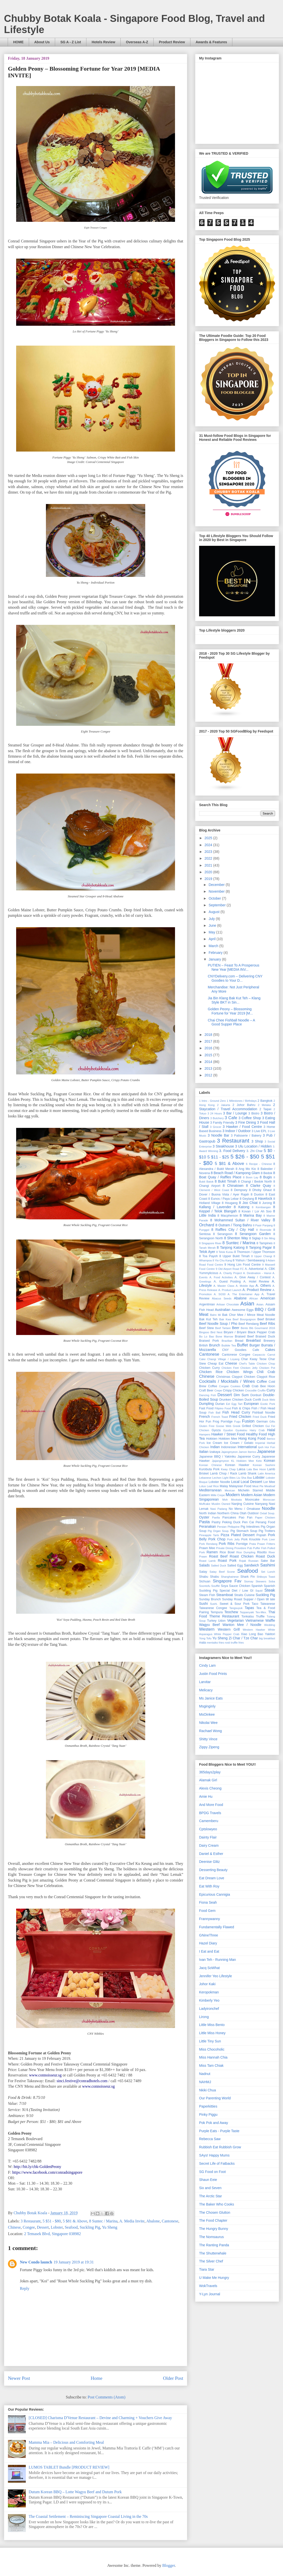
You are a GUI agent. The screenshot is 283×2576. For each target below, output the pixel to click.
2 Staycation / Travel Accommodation (237, 1107)
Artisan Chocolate (227, 1304)
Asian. (260, 1304)
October (215, 898)
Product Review (172, 42)
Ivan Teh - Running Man (217, 1960)
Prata (252, 1543)
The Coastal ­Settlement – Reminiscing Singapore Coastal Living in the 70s (88, 2516)
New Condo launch (36, 2262)
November (217, 891)
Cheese (231, 1363)
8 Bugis (266, 1177)
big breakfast (267, 1638)
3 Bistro (253, 1113)
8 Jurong (265, 1203)
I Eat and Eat (209, 1951)
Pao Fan (245, 1517)
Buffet (242, 1345)
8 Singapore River (210, 1243)
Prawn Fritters (266, 1543)
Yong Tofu (205, 1638)
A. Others (263, 1286)
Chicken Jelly (248, 1367)
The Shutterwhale (212, 2253)
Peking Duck (231, 1522)
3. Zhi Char (255, 1151)
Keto (259, 1460)
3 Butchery (217, 1118)
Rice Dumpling (245, 1552)
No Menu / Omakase (244, 1509)
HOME (18, 42)
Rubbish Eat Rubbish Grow (220, 2147)
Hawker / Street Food (228, 1434)
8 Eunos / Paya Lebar (223, 1198)
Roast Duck (265, 1556)
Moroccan (269, 1499)
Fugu (237, 1421)
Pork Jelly (233, 1539)
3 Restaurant (30, 2221)
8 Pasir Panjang (263, 1225)
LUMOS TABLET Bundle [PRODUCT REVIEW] (69, 2467)
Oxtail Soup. (267, 1513)
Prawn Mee (207, 1548)
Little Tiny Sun (210, 2041)
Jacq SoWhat (209, 1968)
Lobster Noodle (219, 1482)
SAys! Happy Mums (214, 2155)
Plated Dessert (242, 1535)
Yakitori (270, 1634)
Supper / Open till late (259, 1599)
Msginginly (207, 1706)
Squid (259, 1590)
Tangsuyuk (236, 1608)
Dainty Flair (208, 1837)
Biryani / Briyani (235, 1332)
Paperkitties (208, 2106)
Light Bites (229, 1477)
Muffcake (204, 1503)
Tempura (217, 1612)
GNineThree (208, 1935)
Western (206, 1629)
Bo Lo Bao (206, 1336)
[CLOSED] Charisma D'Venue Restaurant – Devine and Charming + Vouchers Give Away (100, 2418)
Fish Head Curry (236, 1412)
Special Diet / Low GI (236, 1590)
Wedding (269, 1624)
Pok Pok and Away (213, 2123)
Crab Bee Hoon (263, 1386)
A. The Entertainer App (243, 1294)
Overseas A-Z (137, 42)
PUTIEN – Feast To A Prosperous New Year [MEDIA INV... (233, 967)
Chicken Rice (211, 1372)
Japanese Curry (248, 1456)
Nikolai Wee (208, 1723)
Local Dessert (251, 1482)
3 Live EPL (259, 1131)
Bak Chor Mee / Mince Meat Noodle (248, 1315)
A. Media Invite (131, 2221)
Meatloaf (269, 1486)
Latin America (266, 1473)
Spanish (257, 1586)
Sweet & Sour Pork (235, 1604)
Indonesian (229, 1447)
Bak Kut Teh (208, 1319)
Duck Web (268, 1399)
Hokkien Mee (227, 1438)
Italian (203, 1452)
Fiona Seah (208, 1902)
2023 (209, 852)
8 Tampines (264, 1243)
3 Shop (257, 1141)
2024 (209, 845)
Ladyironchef (209, 2009)
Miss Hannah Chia (213, 2057)
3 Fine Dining (245, 1122)
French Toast (220, 1416)
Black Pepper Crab (261, 1332)
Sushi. (214, 1603)
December (217, 885)
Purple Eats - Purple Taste (219, 2131)
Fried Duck (260, 1416)
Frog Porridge (223, 1421)
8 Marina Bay (251, 1215)
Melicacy (205, 1690)
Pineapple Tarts (209, 1535)
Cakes (270, 1350)
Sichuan (205, 1581)
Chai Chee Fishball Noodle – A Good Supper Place (231, 1022)
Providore (240, 1548)
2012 (209, 1075)
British (203, 1345)
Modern (233, 1494)
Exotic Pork (267, 1403)
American (267, 1298)
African (253, 1298)
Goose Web (223, 1426)
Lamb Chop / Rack (223, 1473)
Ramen (212, 1552)
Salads (204, 1565)
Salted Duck (218, 1565)
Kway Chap (228, 1469)
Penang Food (265, 1522)
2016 (209, 1048)
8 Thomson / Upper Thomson (254, 1252)
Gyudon (228, 1430)
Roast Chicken (241, 1556)
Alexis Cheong (210, 1788)
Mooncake (252, 1499)
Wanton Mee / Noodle (241, 1625)
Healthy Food (256, 1434)
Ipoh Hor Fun (266, 1447)
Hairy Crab (257, 1430)
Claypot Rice (266, 1377)
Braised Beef (244, 1336)
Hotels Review (103, 42)
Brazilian (227, 1340)
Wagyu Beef (209, 1625)
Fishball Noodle (263, 1412)
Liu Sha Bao (244, 1477)
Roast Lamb (207, 1560)
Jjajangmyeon (220, 1460)
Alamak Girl (208, 1780)
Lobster (57, 2227)
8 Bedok (266, 1173)
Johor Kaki (207, 1984)
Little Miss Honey (212, 2033)
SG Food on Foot (212, 2172)
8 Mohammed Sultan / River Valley (240, 1220)
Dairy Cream (209, 1845)
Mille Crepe (218, 1495)
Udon (222, 1620)
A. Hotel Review (256, 1281)
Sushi (203, 1604)
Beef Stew (206, 1328)
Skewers (261, 1581)
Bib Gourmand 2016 (262, 1328)
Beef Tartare (223, 1328)
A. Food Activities (221, 1277)
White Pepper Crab (226, 1634)
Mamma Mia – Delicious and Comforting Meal (66, 2442)
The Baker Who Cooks (216, 2204)
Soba (272, 1581)
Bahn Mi (215, 1314)
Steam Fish (207, 1595)
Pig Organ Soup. (218, 1530)
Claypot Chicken (243, 1377)
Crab (246, 1386)
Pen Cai (248, 1522)
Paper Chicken (265, 1517)
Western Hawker (254, 1629)
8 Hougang (230, 1203)
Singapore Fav (227, 1581)
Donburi (255, 1395)
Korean (269, 1461)
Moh (225, 1499)
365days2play (209, 1772)
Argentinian (207, 1304)
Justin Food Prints (213, 1674)
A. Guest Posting (227, 1281)
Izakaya (215, 1452)
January (215, 959)
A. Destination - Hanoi (257, 1273)
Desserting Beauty (213, 1870)
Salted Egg (235, 1565)
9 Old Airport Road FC (230, 1268)
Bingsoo (204, 1332)
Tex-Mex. (261, 1612)
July (212, 919)
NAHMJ (205, 2082)
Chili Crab (266, 1372)
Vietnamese (255, 1620)
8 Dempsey (239, 1190)
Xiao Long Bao (252, 1634)
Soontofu (204, 1585)
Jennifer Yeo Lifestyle (215, 1976)
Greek (236, 1426)
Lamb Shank (247, 1473)
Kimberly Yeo (209, 2000)
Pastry (216, 1522)
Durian (220, 1404)
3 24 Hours (215, 1113)
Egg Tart (236, 1403)
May (212, 932)
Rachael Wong (210, 1731)
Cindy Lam (207, 1665)
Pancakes (229, 1517)
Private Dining (224, 1548)
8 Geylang (247, 1198)
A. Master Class (223, 1285)
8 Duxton (257, 1194)
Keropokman (209, 1992)
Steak (269, 1590)
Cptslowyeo (208, 1829)
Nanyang (261, 1504)
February (216, 953)
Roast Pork (227, 1561)
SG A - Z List (70, 42)
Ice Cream (214, 1443)
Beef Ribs (267, 1324)
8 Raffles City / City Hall (232, 1230)
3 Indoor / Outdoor (236, 1131)
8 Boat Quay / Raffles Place (237, 1175)
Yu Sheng (109, 2227)
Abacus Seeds (222, 1298)
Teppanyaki (247, 1612)
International (247, 1447)
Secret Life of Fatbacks (217, 2163)
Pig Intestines (250, 1526)
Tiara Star (206, 2269)
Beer (235, 1328)
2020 (209, 872)
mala (202, 1642)
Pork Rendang (208, 1543)
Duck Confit (253, 1399)
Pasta (204, 1521)
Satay (203, 1571)
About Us (42, 42)
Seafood (71, 2227)
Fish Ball (214, 1412)
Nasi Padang (218, 1508)
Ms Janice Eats (211, 1698)
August (214, 912)
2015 (209, 1055)
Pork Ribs (226, 1544)
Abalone (153, 2221)
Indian (215, 1447)
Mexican (230, 1490)
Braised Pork (209, 1340)
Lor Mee (269, 1482)
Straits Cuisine (244, 1595)
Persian (222, 1526)
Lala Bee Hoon (256, 1469)
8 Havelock (263, 1198)
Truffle (260, 1616)
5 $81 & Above (75, 2221)
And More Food (211, 1805)
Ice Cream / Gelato (238, 1443)
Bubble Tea (228, 1345)
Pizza (225, 1535)
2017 (209, 1041)
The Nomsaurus (211, 2237)
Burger (254, 1345)
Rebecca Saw (209, 2139)
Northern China (228, 1513)
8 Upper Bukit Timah (234, 1256)
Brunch (214, 1345)
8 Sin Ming (268, 1238)
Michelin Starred (250, 1490)
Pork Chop (216, 1539)
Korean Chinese (210, 1465)
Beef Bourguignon (244, 1319)
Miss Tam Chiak (211, 2066)
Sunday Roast (232, 1599)
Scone (231, 1571)
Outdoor (253, 1513)
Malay (224, 1486)
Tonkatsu (247, 1616)
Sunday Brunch (210, 1599)
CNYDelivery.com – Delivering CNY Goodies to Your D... (235, 978)
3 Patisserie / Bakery (246, 1135)
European (251, 1404)
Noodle (268, 1508)
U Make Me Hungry (214, 2278)
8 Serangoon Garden (253, 1234)
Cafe (255, 1350)
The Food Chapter (213, 2220)
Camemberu (208, 1821)
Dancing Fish (207, 1395)
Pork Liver (268, 1539)
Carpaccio (259, 1354)
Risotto (262, 1552)
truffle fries (237, 1642)
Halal (271, 1430)
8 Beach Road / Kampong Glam (235, 1173)
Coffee (262, 1381)
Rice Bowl (227, 1552)
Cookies (235, 1386)
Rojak (242, 1560)
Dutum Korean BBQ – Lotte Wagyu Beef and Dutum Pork (75, 2492)
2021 (209, 865)
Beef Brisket (266, 1319)
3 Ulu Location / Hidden (253, 1146)
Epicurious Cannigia (214, 1894)
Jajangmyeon (229, 1451)
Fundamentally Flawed (216, 1927)
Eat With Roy (209, 1886)
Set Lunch (268, 1571)
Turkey (211, 1620)
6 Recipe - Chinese (259, 1163)
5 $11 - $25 (218, 1157)
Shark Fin (248, 1576)
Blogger (168, 2565)
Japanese (266, 1451)
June (213, 925)
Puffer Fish (259, 1548)
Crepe (218, 1390)
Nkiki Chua (207, 2090)
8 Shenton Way (236, 1238)
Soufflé (215, 1585)
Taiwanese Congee (213, 1608)
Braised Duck (265, 1336)
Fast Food (206, 1408)
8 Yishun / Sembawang (249, 1260)
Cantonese (170, 2221)
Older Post (173, 2378)
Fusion (248, 1421)
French (204, 1417)
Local (235, 1482)
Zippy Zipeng (209, 1747)
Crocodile (251, 1390)
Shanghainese (230, 1576)
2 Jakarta (223, 1105)
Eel (228, 1403)
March (214, 946)
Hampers (204, 1434)
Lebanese (205, 1477)
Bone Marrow (224, 1336)
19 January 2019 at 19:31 (74, 2262)
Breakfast (253, 1340)
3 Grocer (215, 1126)
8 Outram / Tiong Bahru (233, 1225)
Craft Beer (206, 1390)
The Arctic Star (210, 2196)
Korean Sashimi (264, 1465)
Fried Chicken (240, 1417)
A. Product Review (256, 1290)
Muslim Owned (221, 1503)
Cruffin (262, 1390)
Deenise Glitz (209, 1862)
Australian (222, 1310)
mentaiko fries (215, 1642)
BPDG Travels (210, 1813)
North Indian (207, 1513)
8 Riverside (263, 1229)
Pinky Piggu (208, 2114)
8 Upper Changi (261, 1256)
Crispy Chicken (233, 1390)
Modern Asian (251, 1495)
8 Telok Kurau (224, 1251)
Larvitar (205, 1682)
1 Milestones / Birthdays (242, 1100)
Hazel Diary (208, 1943)
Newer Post (19, 2378)
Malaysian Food (240, 1486)
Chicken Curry (209, 1368)
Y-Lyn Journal (209, 2294)
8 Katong (241, 1207)
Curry (271, 1390)
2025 (209, 838)
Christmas (223, 1377)
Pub (249, 1548)
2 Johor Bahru (243, 1105)
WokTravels (208, 2286)
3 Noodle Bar (218, 1135)
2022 (209, 858)
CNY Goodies (234, 1350)
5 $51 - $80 (52, 2221)
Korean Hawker (237, 1465)
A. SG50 (219, 1294)
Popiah (261, 1535)
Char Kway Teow (253, 1359)
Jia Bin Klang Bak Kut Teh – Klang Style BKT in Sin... (234, 1000)
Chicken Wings (240, 1372)
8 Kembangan (261, 1207)
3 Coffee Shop (250, 1118)
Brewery (269, 1340)
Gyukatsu (241, 1430)
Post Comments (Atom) (106, 2397)
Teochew (231, 1612)
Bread (239, 1340)
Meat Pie (257, 1486)
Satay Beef (217, 1571)
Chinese (14, 2227)
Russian (253, 1560)
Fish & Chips (241, 1408)
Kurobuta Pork (209, 1469)
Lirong (204, 2017)
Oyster (204, 1517)
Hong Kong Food (251, 1438)
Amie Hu (205, 1796)
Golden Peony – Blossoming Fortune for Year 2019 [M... (230, 1011)
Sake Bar (268, 1561)
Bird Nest (216, 1332)
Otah (243, 1513)
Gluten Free (206, 1426)
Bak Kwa (225, 1319)
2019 (209, 879)
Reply (24, 2288)
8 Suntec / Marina (103, 2221)
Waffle (270, 1620)
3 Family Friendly (222, 1122)
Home (96, 2378)
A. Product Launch (229, 1289)
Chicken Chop (266, 1363)
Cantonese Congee (236, 1354)
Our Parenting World (215, 2098)
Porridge (242, 1544)
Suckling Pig (90, 2227)
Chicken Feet (230, 1367)
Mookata (236, 1499)
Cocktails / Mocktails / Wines (227, 1381)
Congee (29, 2227)
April (212, 939)
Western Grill (229, 1629)
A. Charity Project (230, 1273)
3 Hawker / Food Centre (242, 1127)
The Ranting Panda (214, 2245)
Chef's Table (247, 1363)
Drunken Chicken (231, 1399)
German (262, 1421)
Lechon (216, 1477)
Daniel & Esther (211, 1854)
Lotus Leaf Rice (209, 1486)
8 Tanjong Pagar (259, 1247)
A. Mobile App (245, 1285)
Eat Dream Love (211, 1878)
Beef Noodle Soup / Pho (218, 1324)
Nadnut (204, 2074)
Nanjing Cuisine (242, 1504)
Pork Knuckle (250, 1539)
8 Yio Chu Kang (222, 1260)
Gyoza (216, 1430)
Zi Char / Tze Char (243, 1638)
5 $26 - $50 (244, 1156)
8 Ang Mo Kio (246, 1169)
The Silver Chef (211, 2261)
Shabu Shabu (209, 1576)
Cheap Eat (215, 1363)
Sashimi (267, 1565)
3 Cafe (231, 1117)
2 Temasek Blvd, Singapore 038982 (52, 2234)
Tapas (249, 1608)
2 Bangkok (265, 1101)
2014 (209, 1062)
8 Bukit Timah (226, 1181)
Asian (247, 1303)
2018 (209, 1035)
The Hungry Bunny (213, 2229)
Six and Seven (210, 2188)
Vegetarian (235, 1620)
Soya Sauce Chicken (235, 1586)
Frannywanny (209, 1919)
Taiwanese (267, 1604)
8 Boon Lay (250, 1177)
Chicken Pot (267, 1367)
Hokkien (211, 1438)
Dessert (43, 2227)
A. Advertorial (254, 1269)
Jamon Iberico (247, 1451)
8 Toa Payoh (208, 1256)
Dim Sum (241, 1395)
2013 (209, 1068)
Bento (244, 1328)
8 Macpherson (227, 1215)
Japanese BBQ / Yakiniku (217, 1456)
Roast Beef (218, 1556)
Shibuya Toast (266, 1576)
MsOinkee (207, 1714)
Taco (255, 1604)
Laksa (241, 1469)
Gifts (272, 1421)
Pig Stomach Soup (243, 1531)
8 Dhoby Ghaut (260, 1190)
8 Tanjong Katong (231, 1247)
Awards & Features (211, 42)
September (217, 905)
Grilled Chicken (253, 1426)
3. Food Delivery (232, 1151)
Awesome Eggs (243, 1310)
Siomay (248, 1581)
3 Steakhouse (223, 1146)
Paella (216, 1517)
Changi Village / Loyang (223, 1359)
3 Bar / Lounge (235, 1113)
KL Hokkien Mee (242, 1460)
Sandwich (251, 1565)
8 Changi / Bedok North (255, 1181)
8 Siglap (255, 1238)
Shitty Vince (208, 1739)
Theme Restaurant (224, 1616)
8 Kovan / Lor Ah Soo (254, 1211)
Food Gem (207, 1911)
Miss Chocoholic (211, 2049)
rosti (227, 1642)
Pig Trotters (267, 1531)
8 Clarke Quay (258, 1186)
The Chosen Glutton (214, 2212)
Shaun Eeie (208, 2180)
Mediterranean (210, 1490)
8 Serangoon (223, 1234)
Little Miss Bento (212, 2025)
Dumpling (206, 1404)
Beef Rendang (249, 1324)
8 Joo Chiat (248, 1203)
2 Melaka (264, 1105)
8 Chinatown (233, 1186)
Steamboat (224, 1595)
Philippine (234, 1526)
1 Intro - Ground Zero (212, 1100)
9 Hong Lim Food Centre (242, 1264)
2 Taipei (265, 1109)
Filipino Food (223, 1408)
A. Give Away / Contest (253, 1277)
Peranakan (207, 1526)
